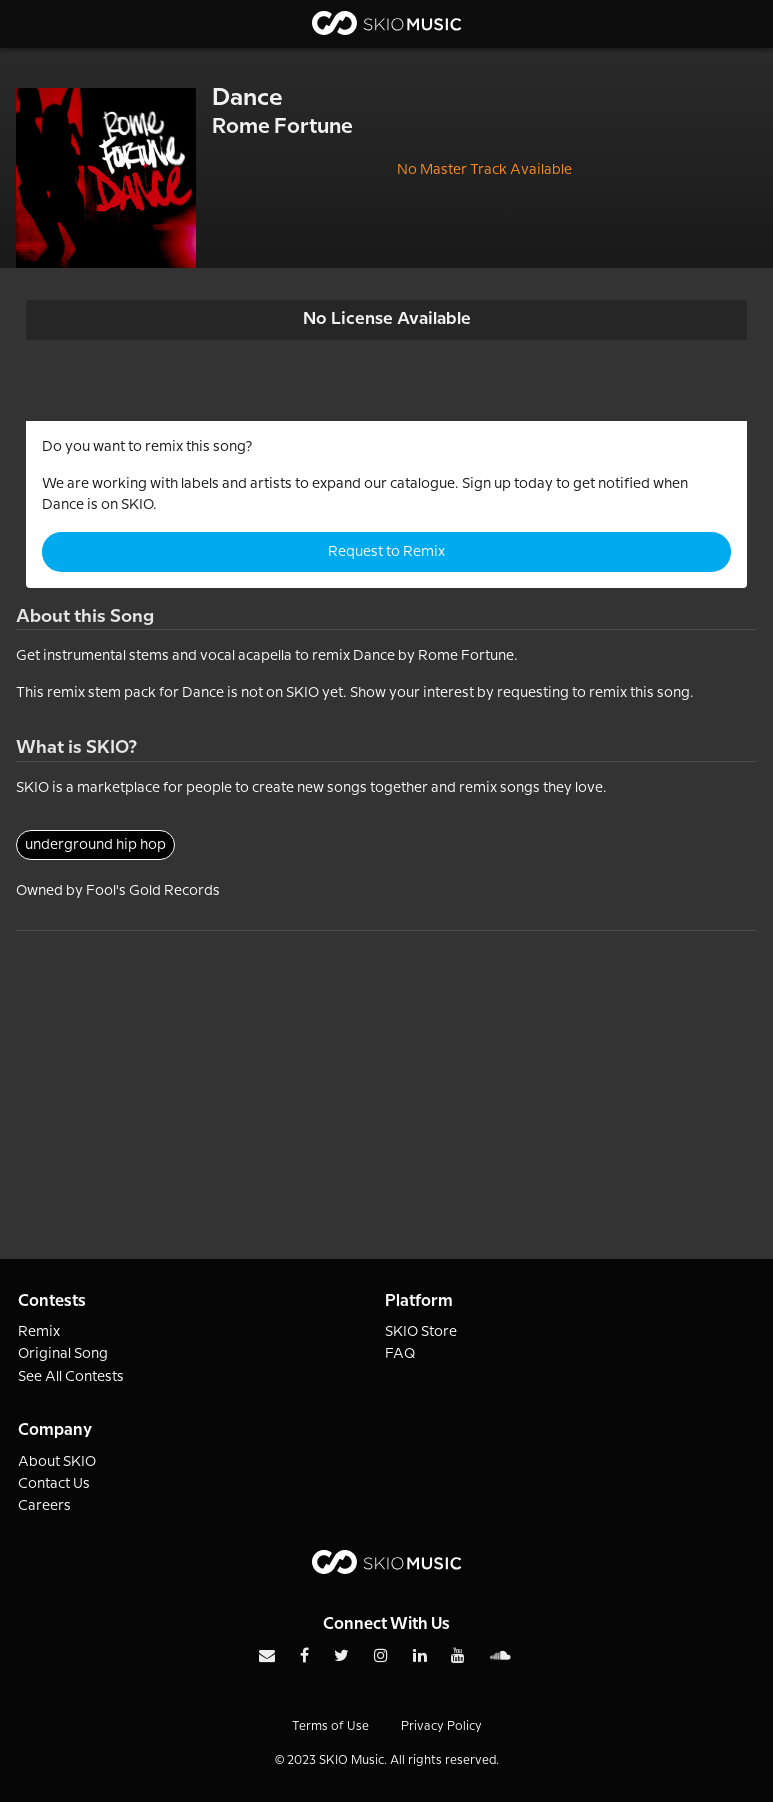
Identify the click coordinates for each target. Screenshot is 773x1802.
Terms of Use (330, 1726)
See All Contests (71, 1377)
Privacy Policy (441, 1726)
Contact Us (54, 1484)
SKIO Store (421, 1332)
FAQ (400, 1354)
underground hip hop (95, 845)
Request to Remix (386, 552)
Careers (44, 1506)
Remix (39, 1332)
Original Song (63, 1354)
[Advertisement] (386, 1071)
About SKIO (57, 1462)
